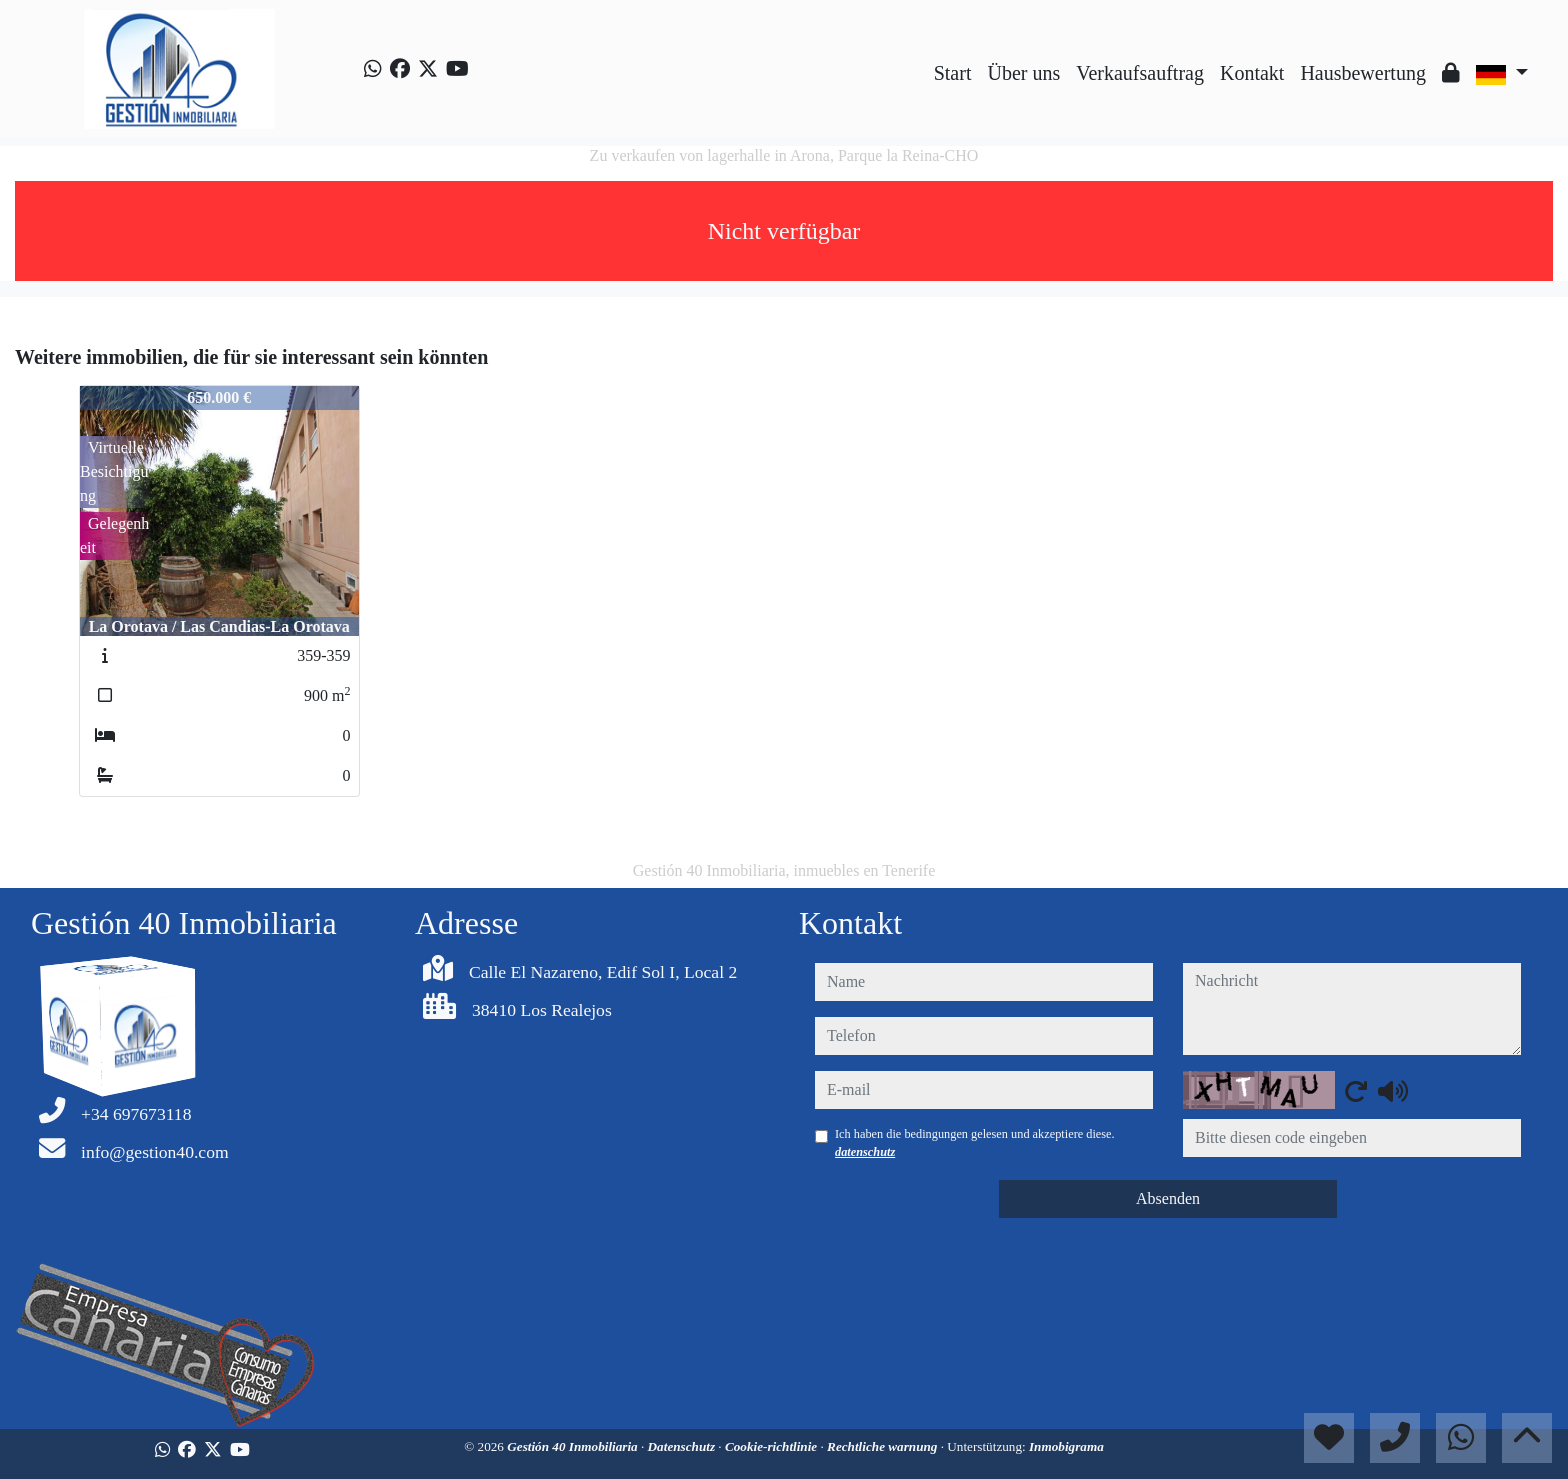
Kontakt (1252, 73)
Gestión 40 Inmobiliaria (574, 1446)
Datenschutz (683, 1446)
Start (953, 73)
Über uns (1023, 73)
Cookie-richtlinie (773, 1446)
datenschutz (865, 1152)
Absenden (1168, 1198)
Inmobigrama (1066, 1446)
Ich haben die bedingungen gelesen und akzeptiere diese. (975, 1143)
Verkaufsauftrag (1140, 73)
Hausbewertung (1363, 73)
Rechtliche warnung (884, 1446)
